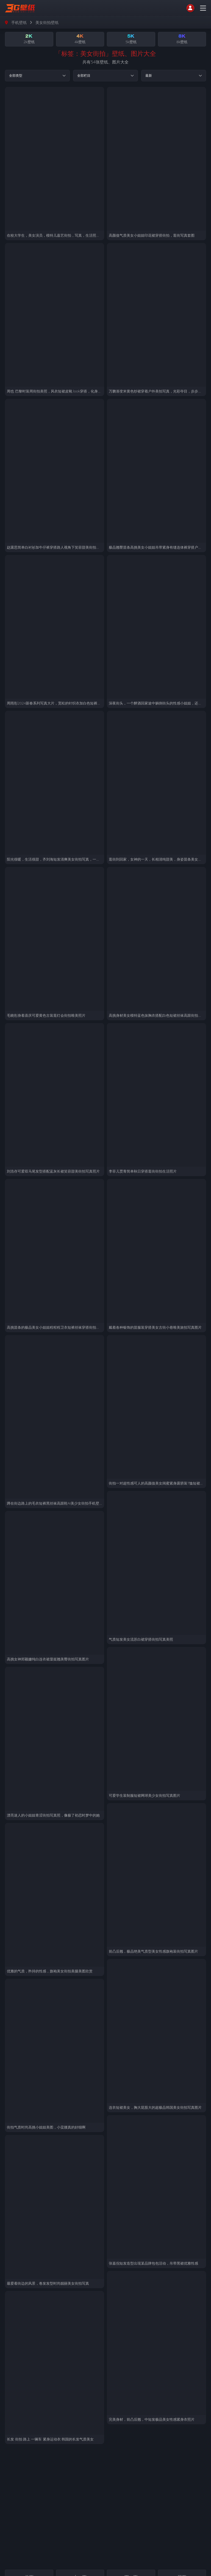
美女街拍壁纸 (47, 22)
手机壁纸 (19, 22)
